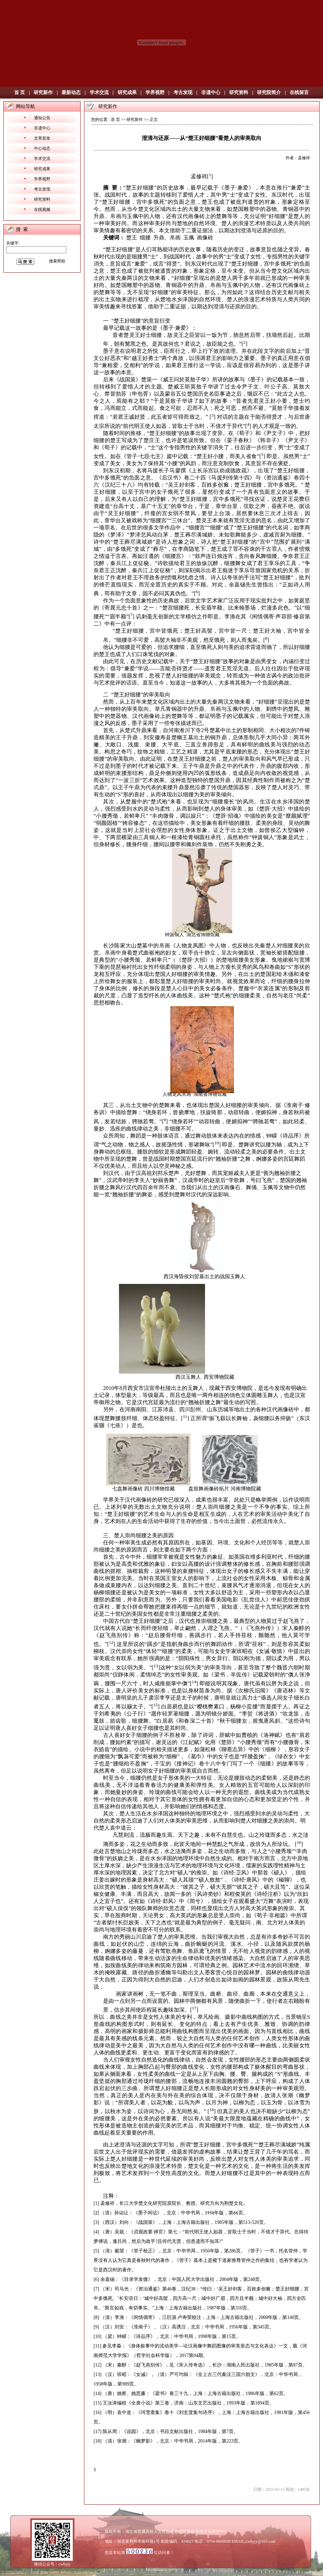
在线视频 (42, 209)
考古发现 (182, 92)
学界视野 (155, 92)
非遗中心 (210, 92)
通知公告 (42, 117)
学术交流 (99, 92)
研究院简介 (269, 92)
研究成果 (127, 92)
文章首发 (42, 138)
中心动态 (42, 148)
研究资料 (238, 92)
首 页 (19, 92)
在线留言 (299, 92)
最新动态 (71, 92)
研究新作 (43, 92)
